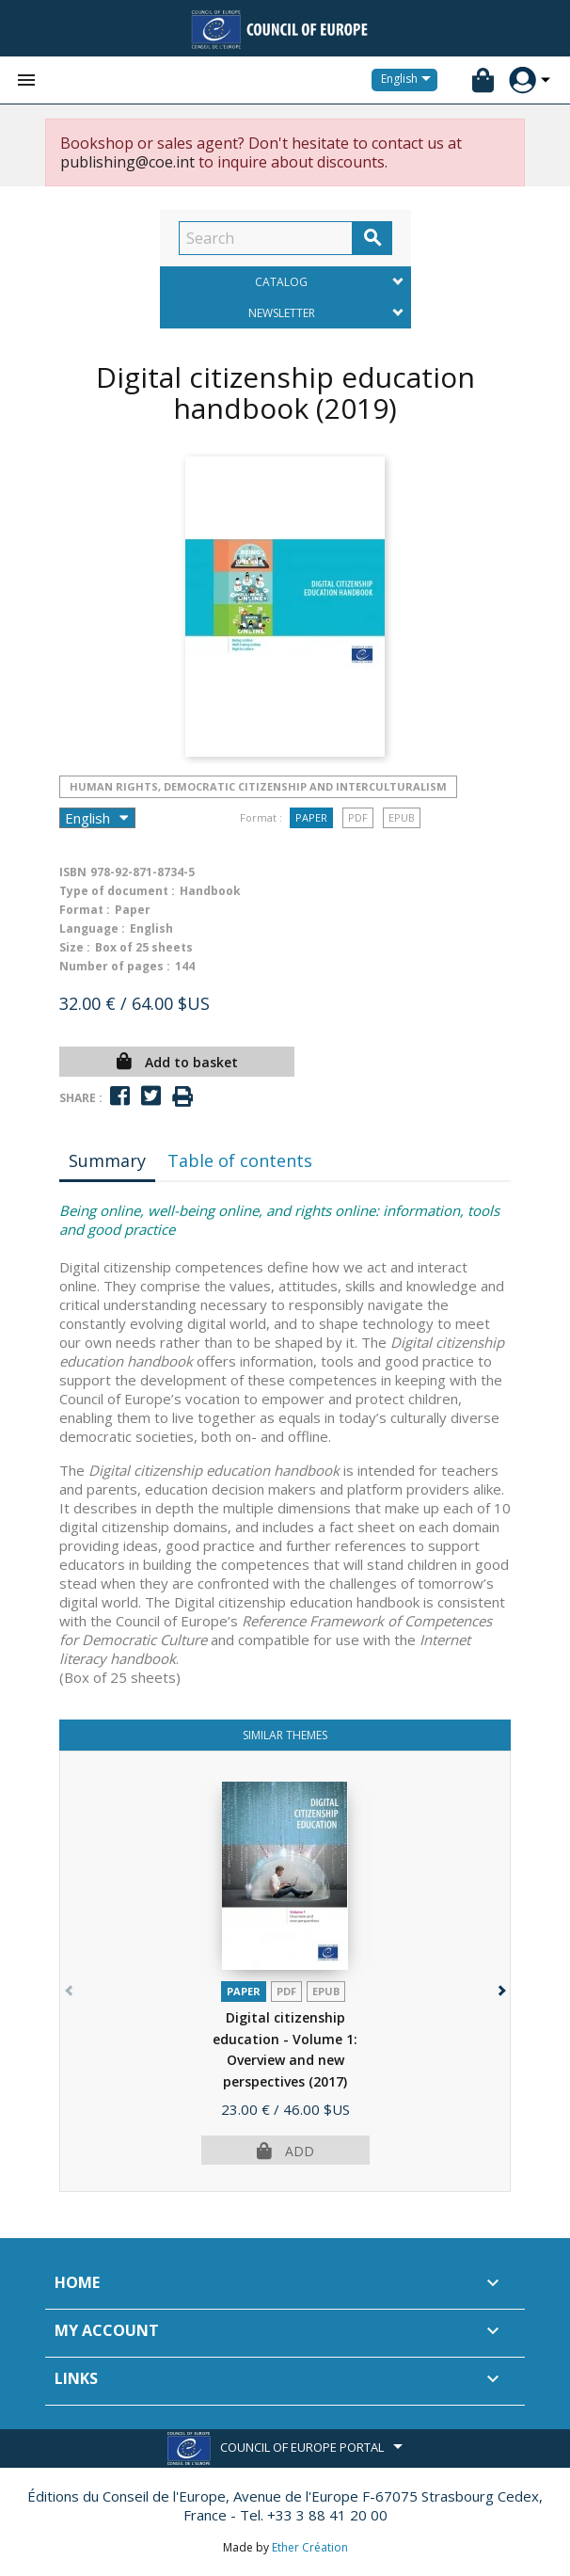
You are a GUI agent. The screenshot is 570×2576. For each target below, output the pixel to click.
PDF (358, 817)
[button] (500, 1986)
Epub (401, 817)
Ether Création (310, 2547)
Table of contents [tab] (239, 1160)
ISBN (73, 872)
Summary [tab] (107, 1160)
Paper (311, 817)
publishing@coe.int (127, 162)
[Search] (266, 238)
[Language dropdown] (409, 80)
